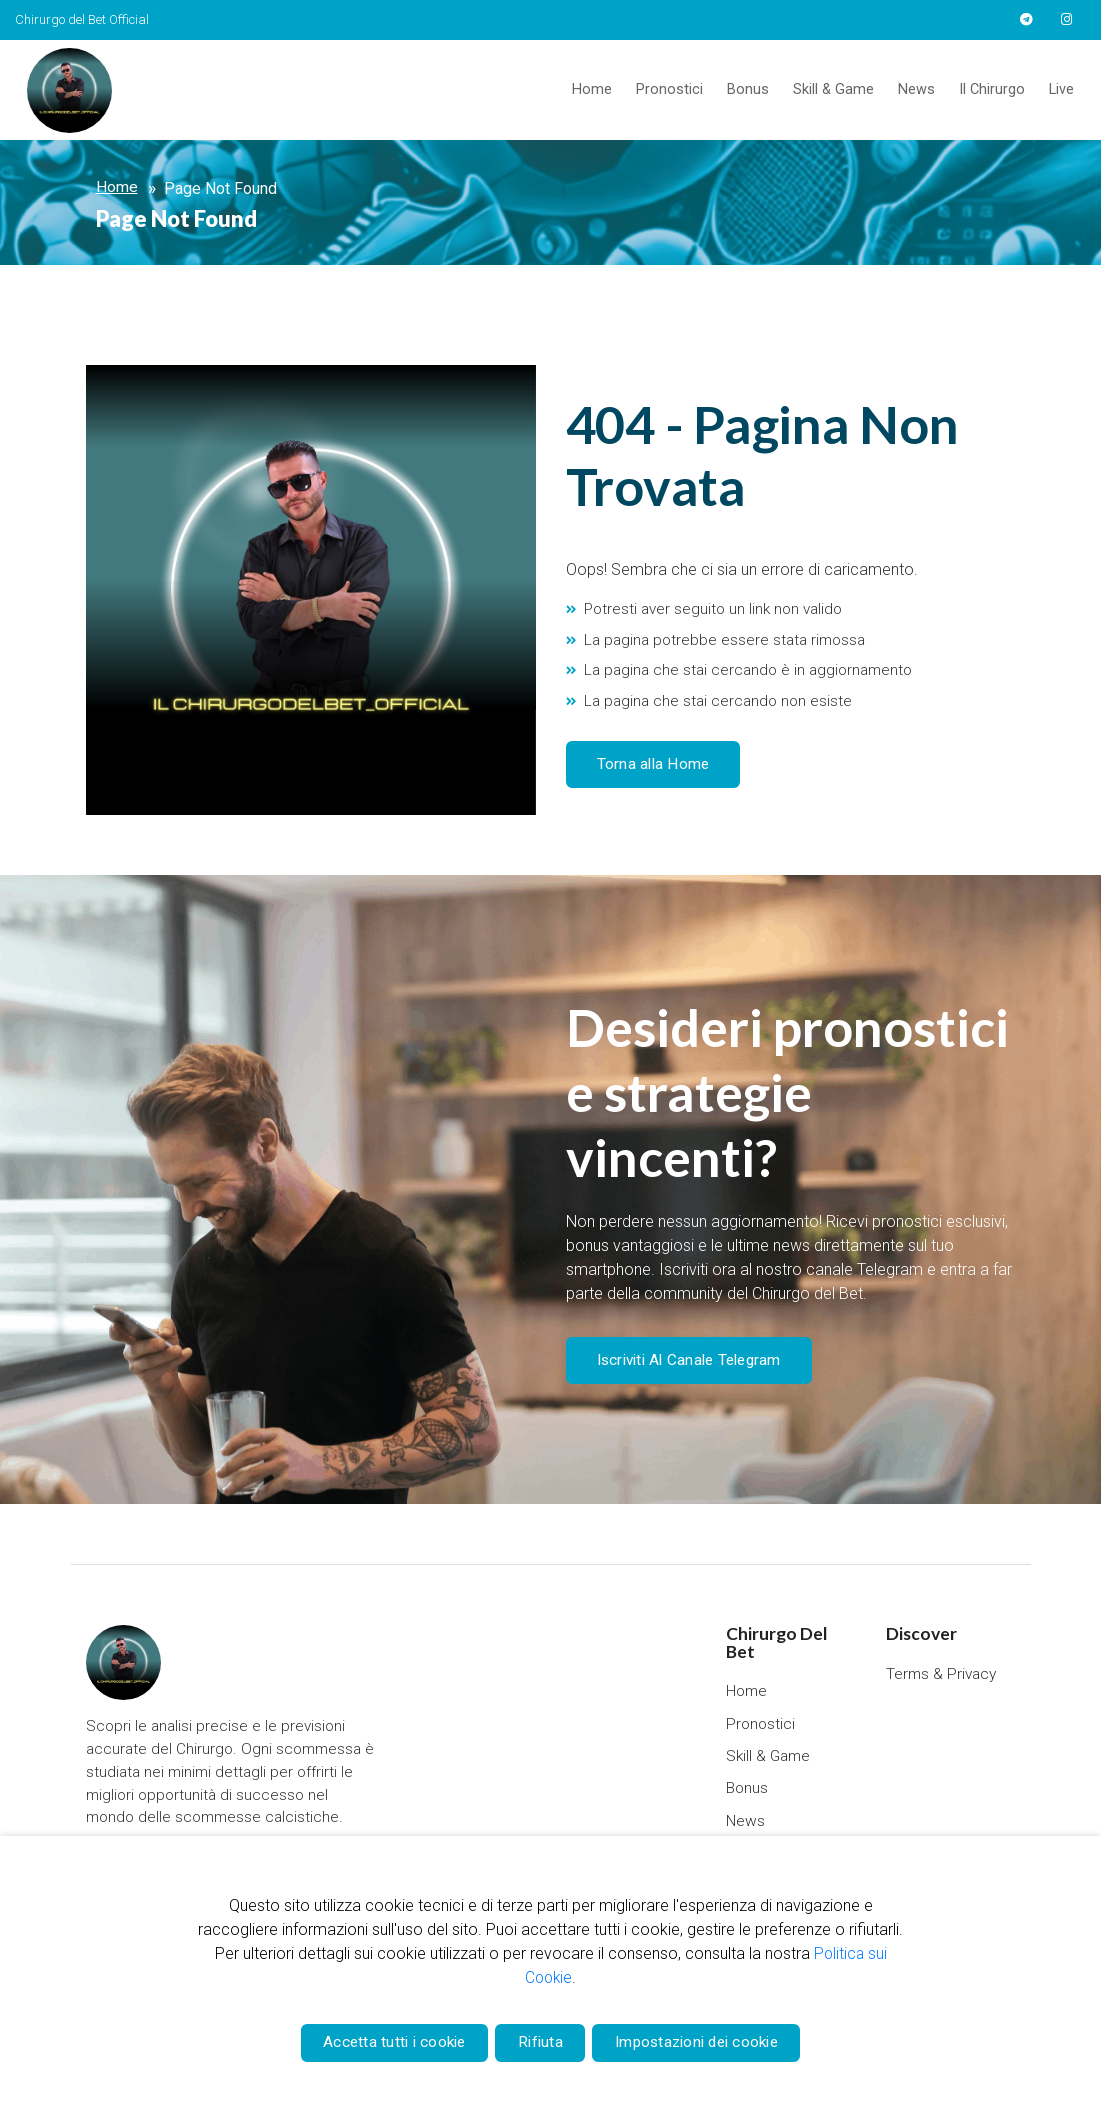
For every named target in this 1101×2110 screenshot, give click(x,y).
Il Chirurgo (992, 89)
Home (592, 89)
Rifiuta (541, 2040)
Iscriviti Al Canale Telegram (683, 1358)
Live (1061, 89)
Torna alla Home (648, 764)
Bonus (748, 89)
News (916, 89)
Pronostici (669, 89)
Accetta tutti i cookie (387, 2040)
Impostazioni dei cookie (703, 2040)
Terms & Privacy (942, 1670)
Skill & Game (833, 89)
